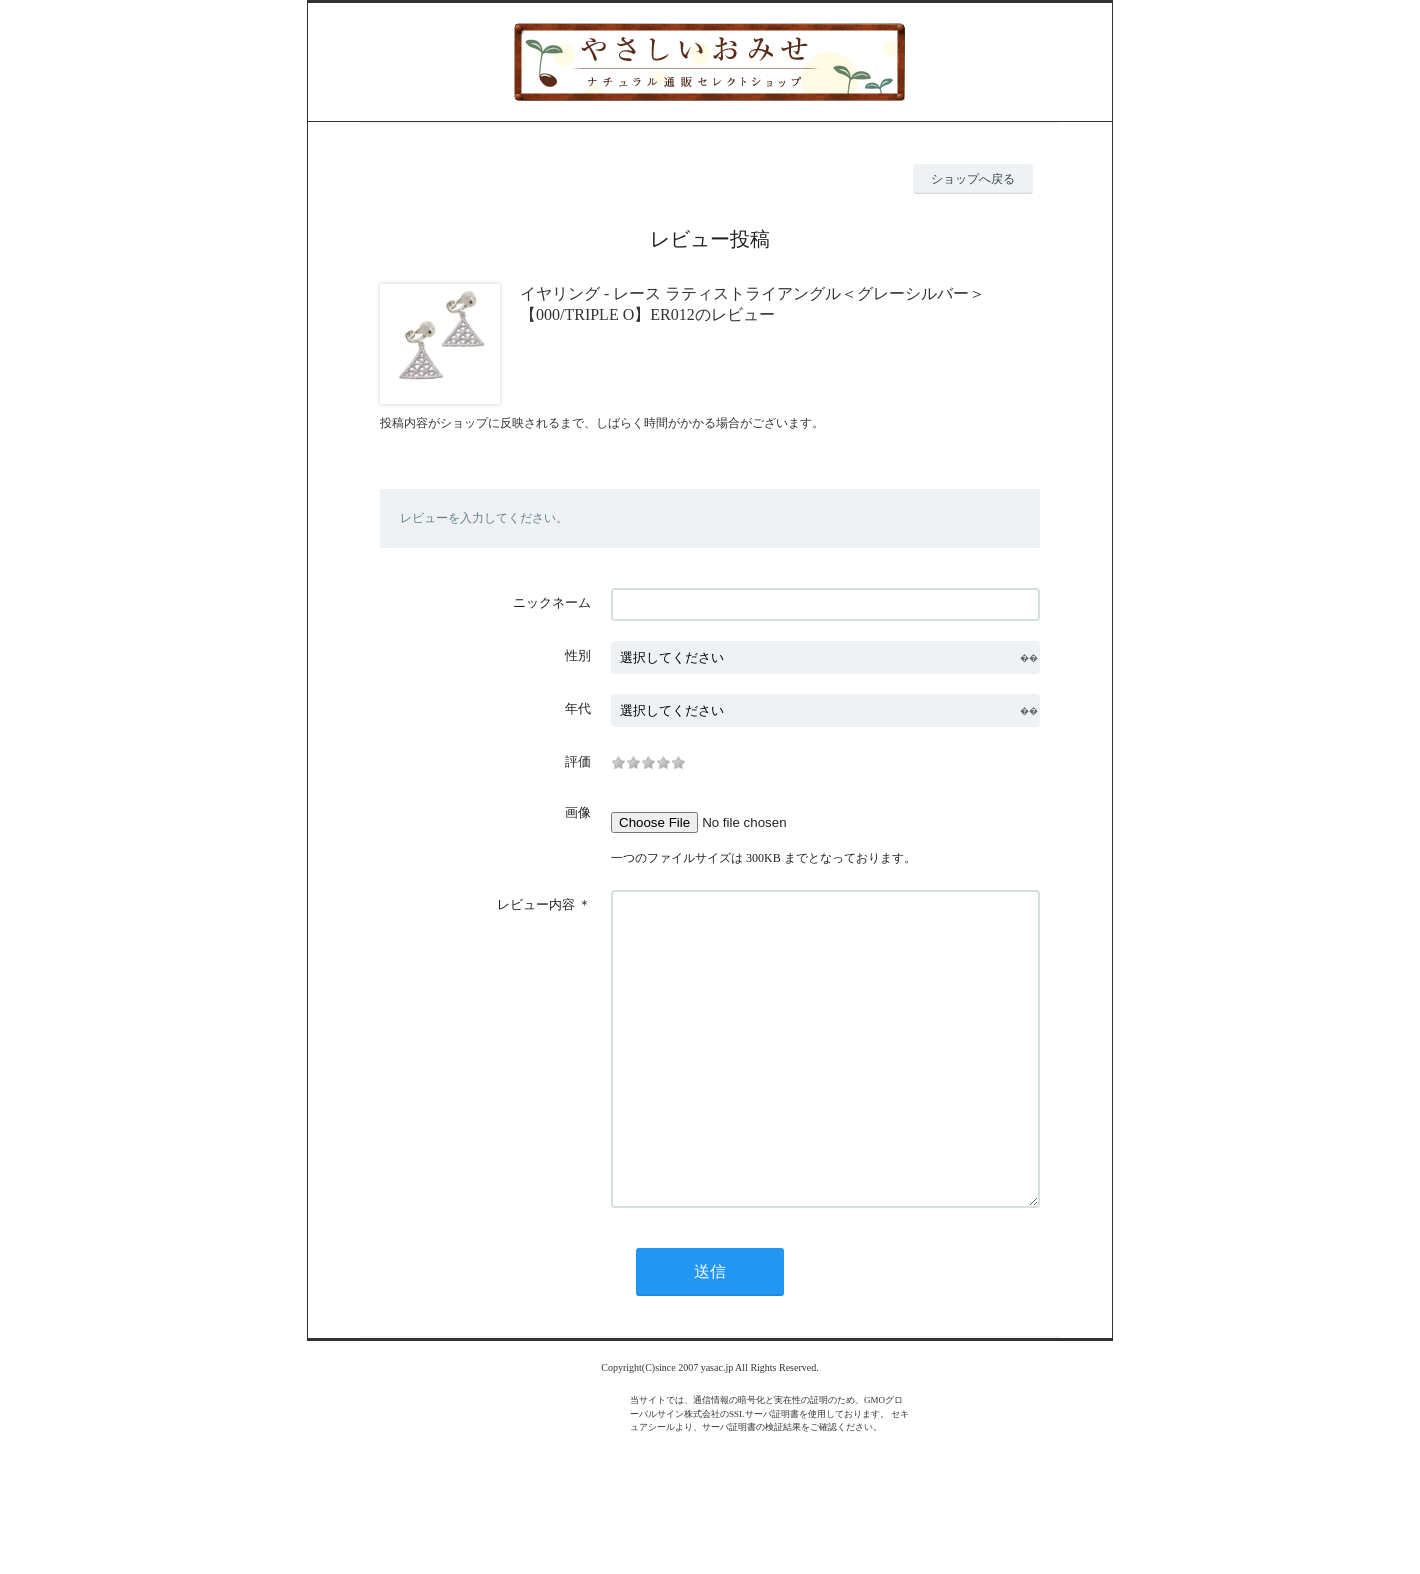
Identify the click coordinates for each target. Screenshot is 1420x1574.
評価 (578, 761)
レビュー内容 (536, 904)
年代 (578, 708)
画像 (578, 812)
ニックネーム (552, 602)
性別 (578, 655)
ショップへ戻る (973, 179)
